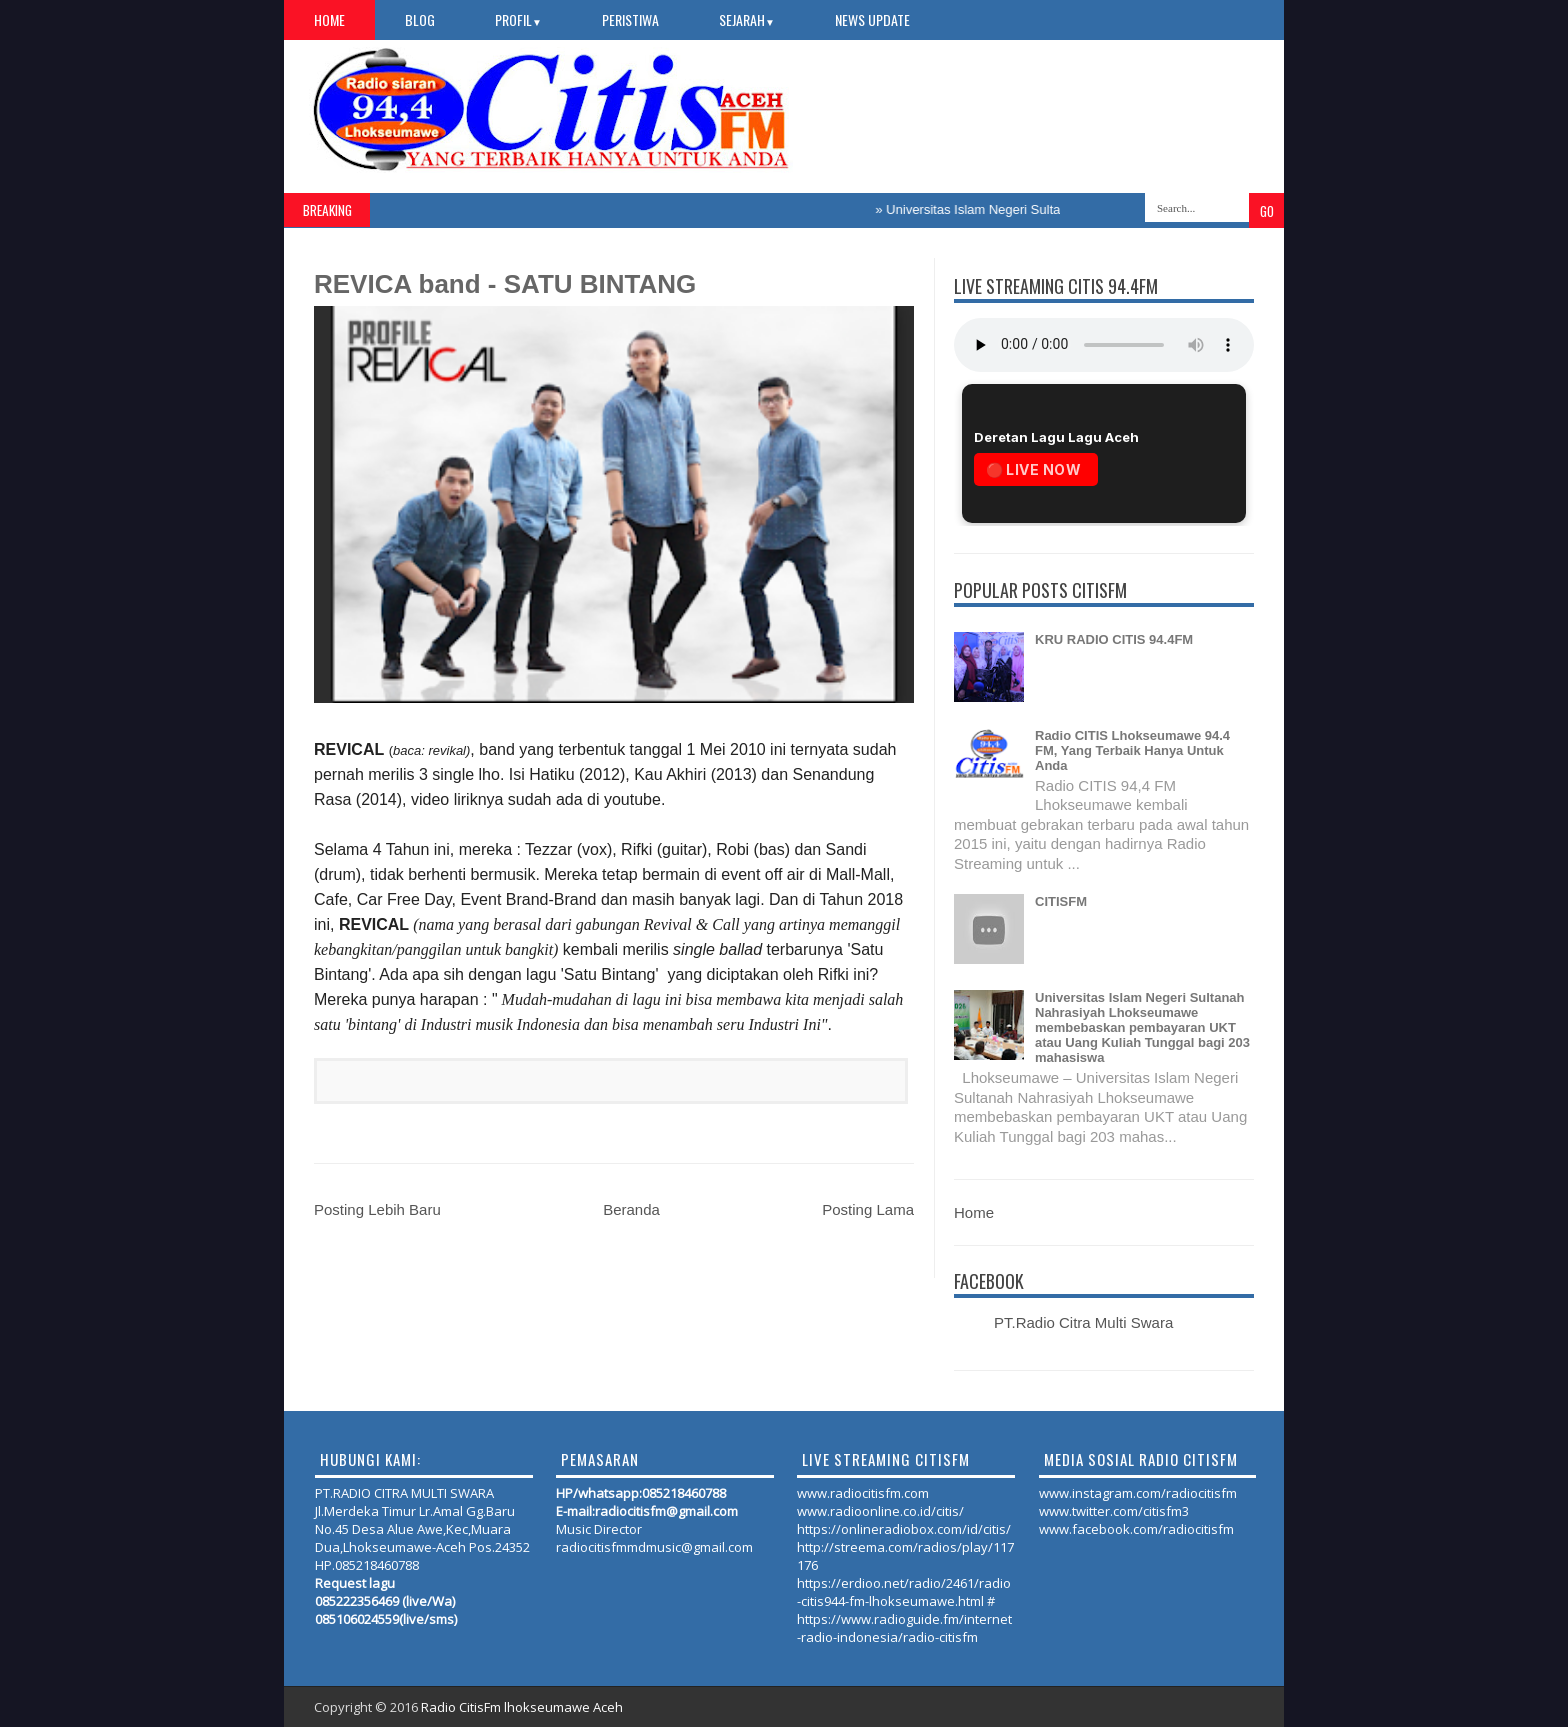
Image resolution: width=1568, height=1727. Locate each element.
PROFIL (518, 19)
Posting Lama (868, 1209)
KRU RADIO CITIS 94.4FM (1114, 639)
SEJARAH (747, 19)
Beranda (631, 1209)
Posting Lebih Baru (377, 1209)
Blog (420, 19)
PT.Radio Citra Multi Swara (1083, 1322)
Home (329, 19)
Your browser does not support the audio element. (1104, 345)
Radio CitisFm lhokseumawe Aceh (522, 1707)
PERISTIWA (630, 19)
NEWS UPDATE (872, 19)
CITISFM (1061, 901)
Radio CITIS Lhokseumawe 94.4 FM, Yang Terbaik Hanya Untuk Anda (1132, 750)
